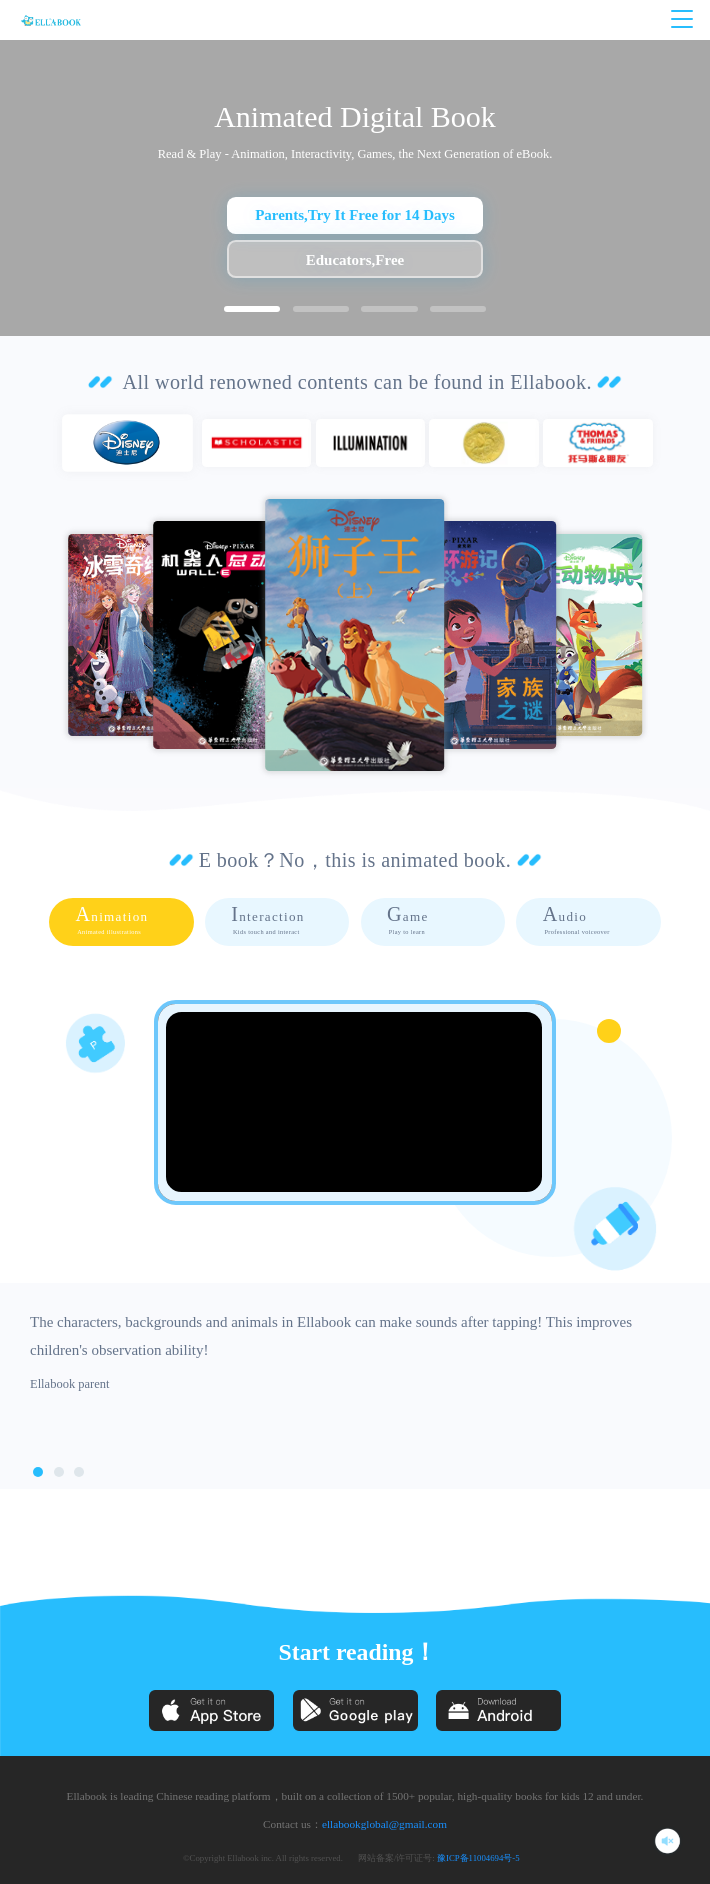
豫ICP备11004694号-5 (478, 1858)
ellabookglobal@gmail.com (384, 1824)
